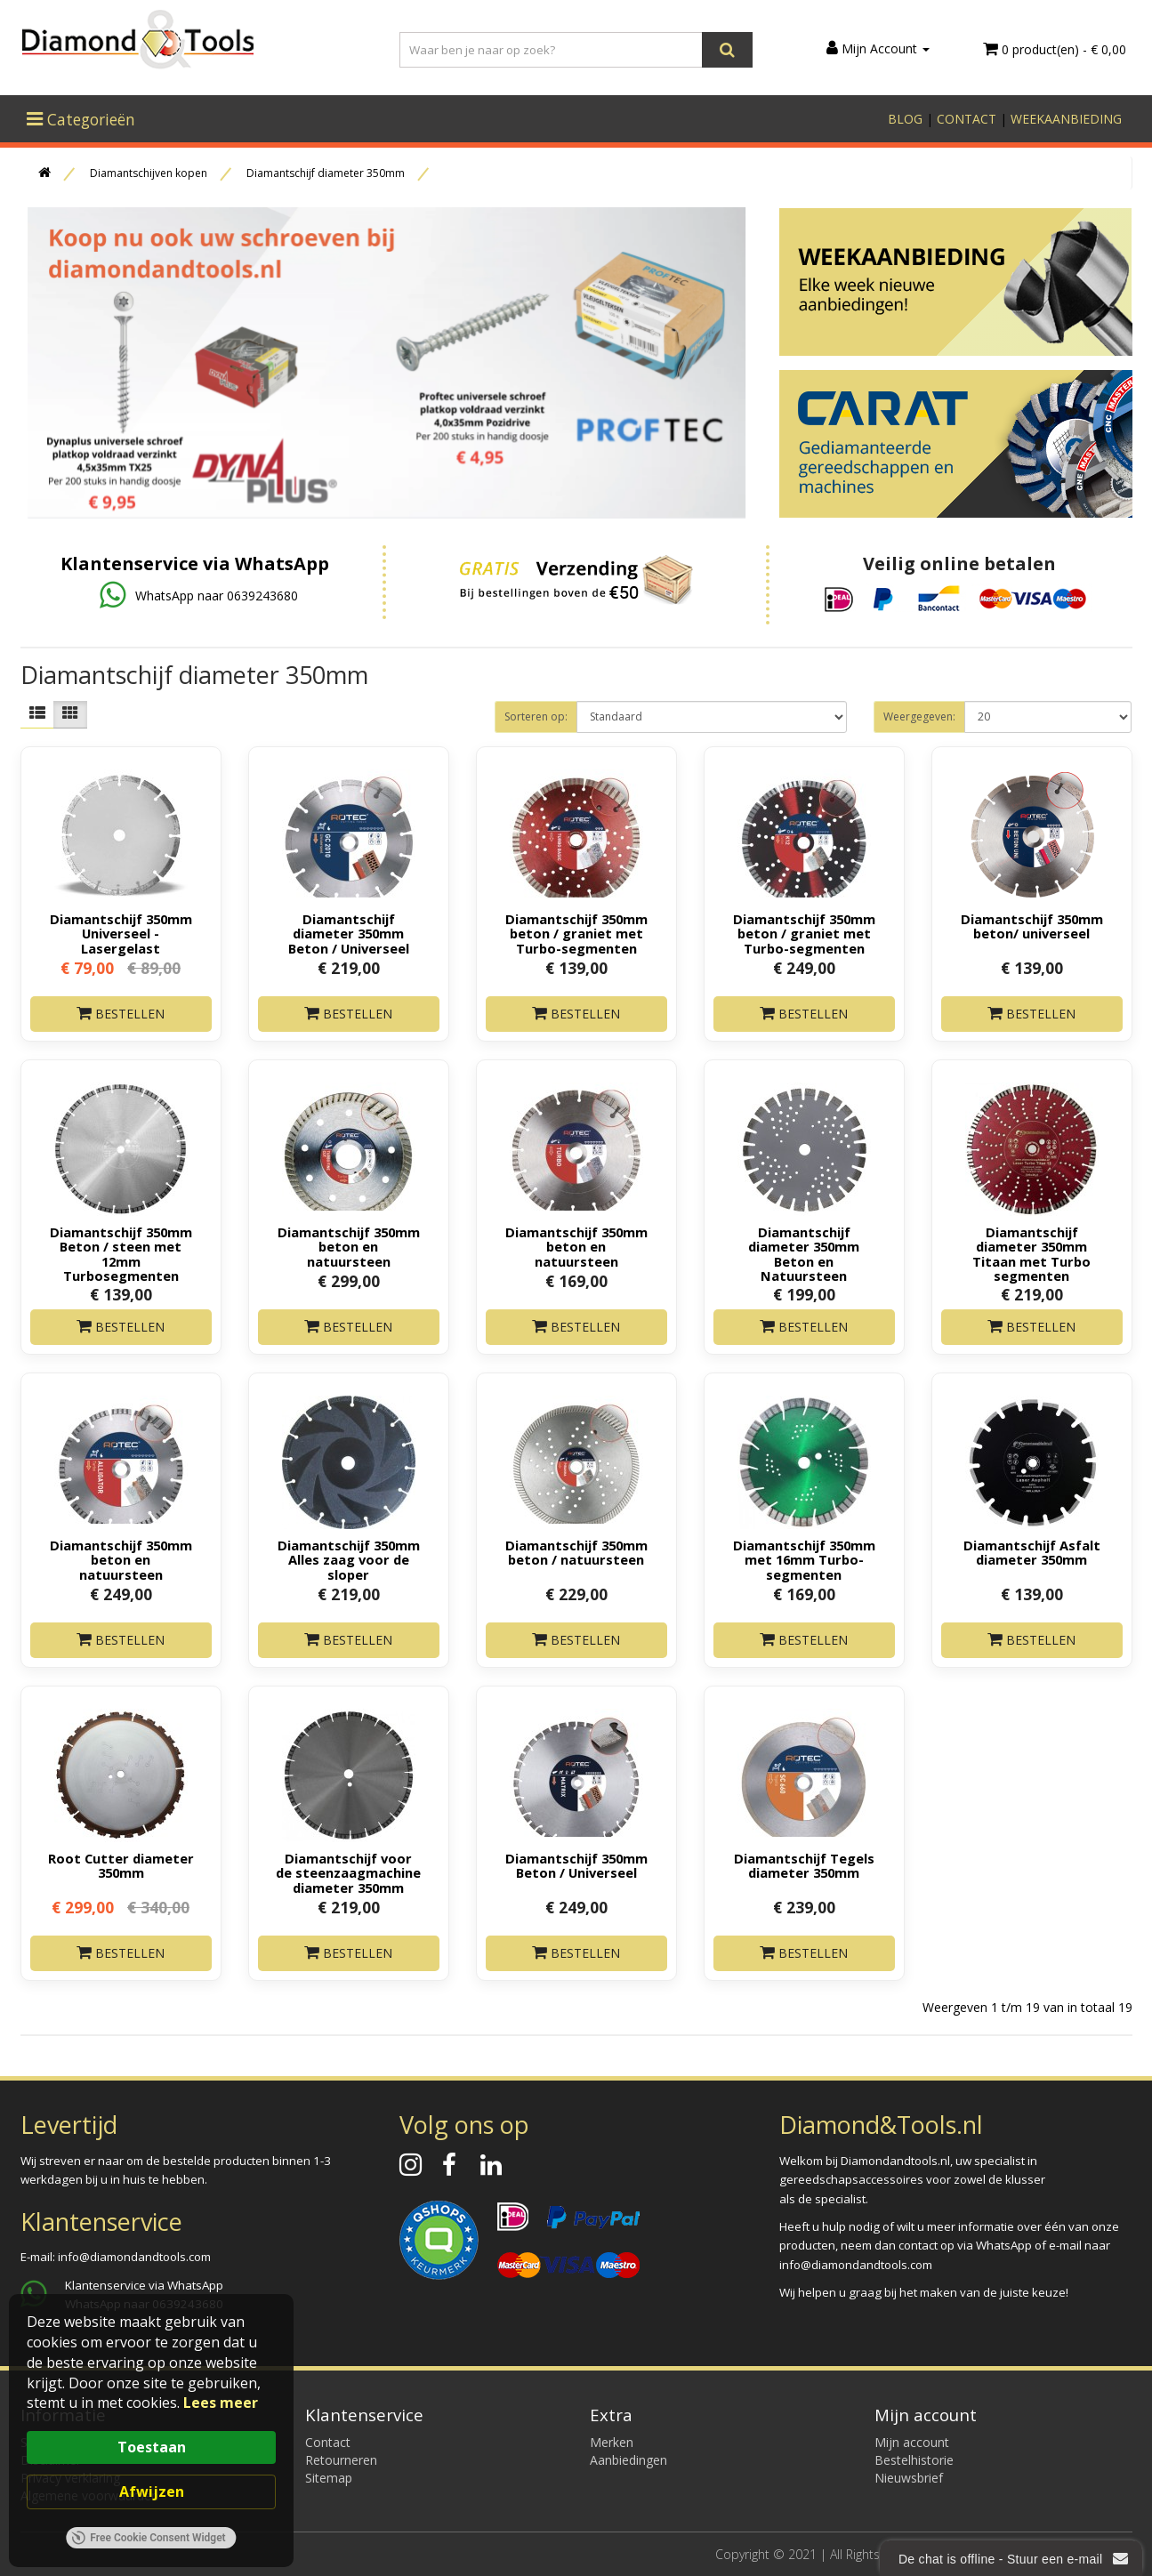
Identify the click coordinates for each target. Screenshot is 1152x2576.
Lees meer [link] (220, 2402)
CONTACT (966, 118)
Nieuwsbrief (908, 2477)
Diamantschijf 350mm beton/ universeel (1032, 926)
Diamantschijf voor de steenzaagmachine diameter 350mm (348, 1872)
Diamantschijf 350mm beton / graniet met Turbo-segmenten (576, 933)
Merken (611, 2442)
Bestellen (121, 1013)
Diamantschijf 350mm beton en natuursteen (349, 1246)
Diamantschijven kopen (148, 173)
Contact (327, 2442)
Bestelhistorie (914, 2459)
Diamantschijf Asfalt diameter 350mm (1031, 1552)
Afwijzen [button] (151, 2491)
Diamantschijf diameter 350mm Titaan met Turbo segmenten (1031, 1253)
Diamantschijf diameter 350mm (325, 173)
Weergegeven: (919, 716)
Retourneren (341, 2459)
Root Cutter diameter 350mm (121, 1865)
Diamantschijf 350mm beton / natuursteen (576, 1552)
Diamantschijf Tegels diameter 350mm (804, 1865)
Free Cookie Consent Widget (148, 2538)
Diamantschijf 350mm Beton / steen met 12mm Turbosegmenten (121, 1253)
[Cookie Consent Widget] (151, 2430)
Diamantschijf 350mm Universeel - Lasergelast (121, 933)
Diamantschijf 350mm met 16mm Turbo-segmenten (804, 1559)
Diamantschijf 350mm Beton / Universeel (576, 1865)
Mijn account (911, 2442)
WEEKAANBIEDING (1066, 118)
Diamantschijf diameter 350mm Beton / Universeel (348, 933)
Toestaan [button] (151, 2447)
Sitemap (328, 2477)
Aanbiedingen (628, 2459)
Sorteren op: (536, 716)
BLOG (905, 118)
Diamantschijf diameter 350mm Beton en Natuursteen (803, 1253)
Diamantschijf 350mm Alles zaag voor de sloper (349, 1559)
